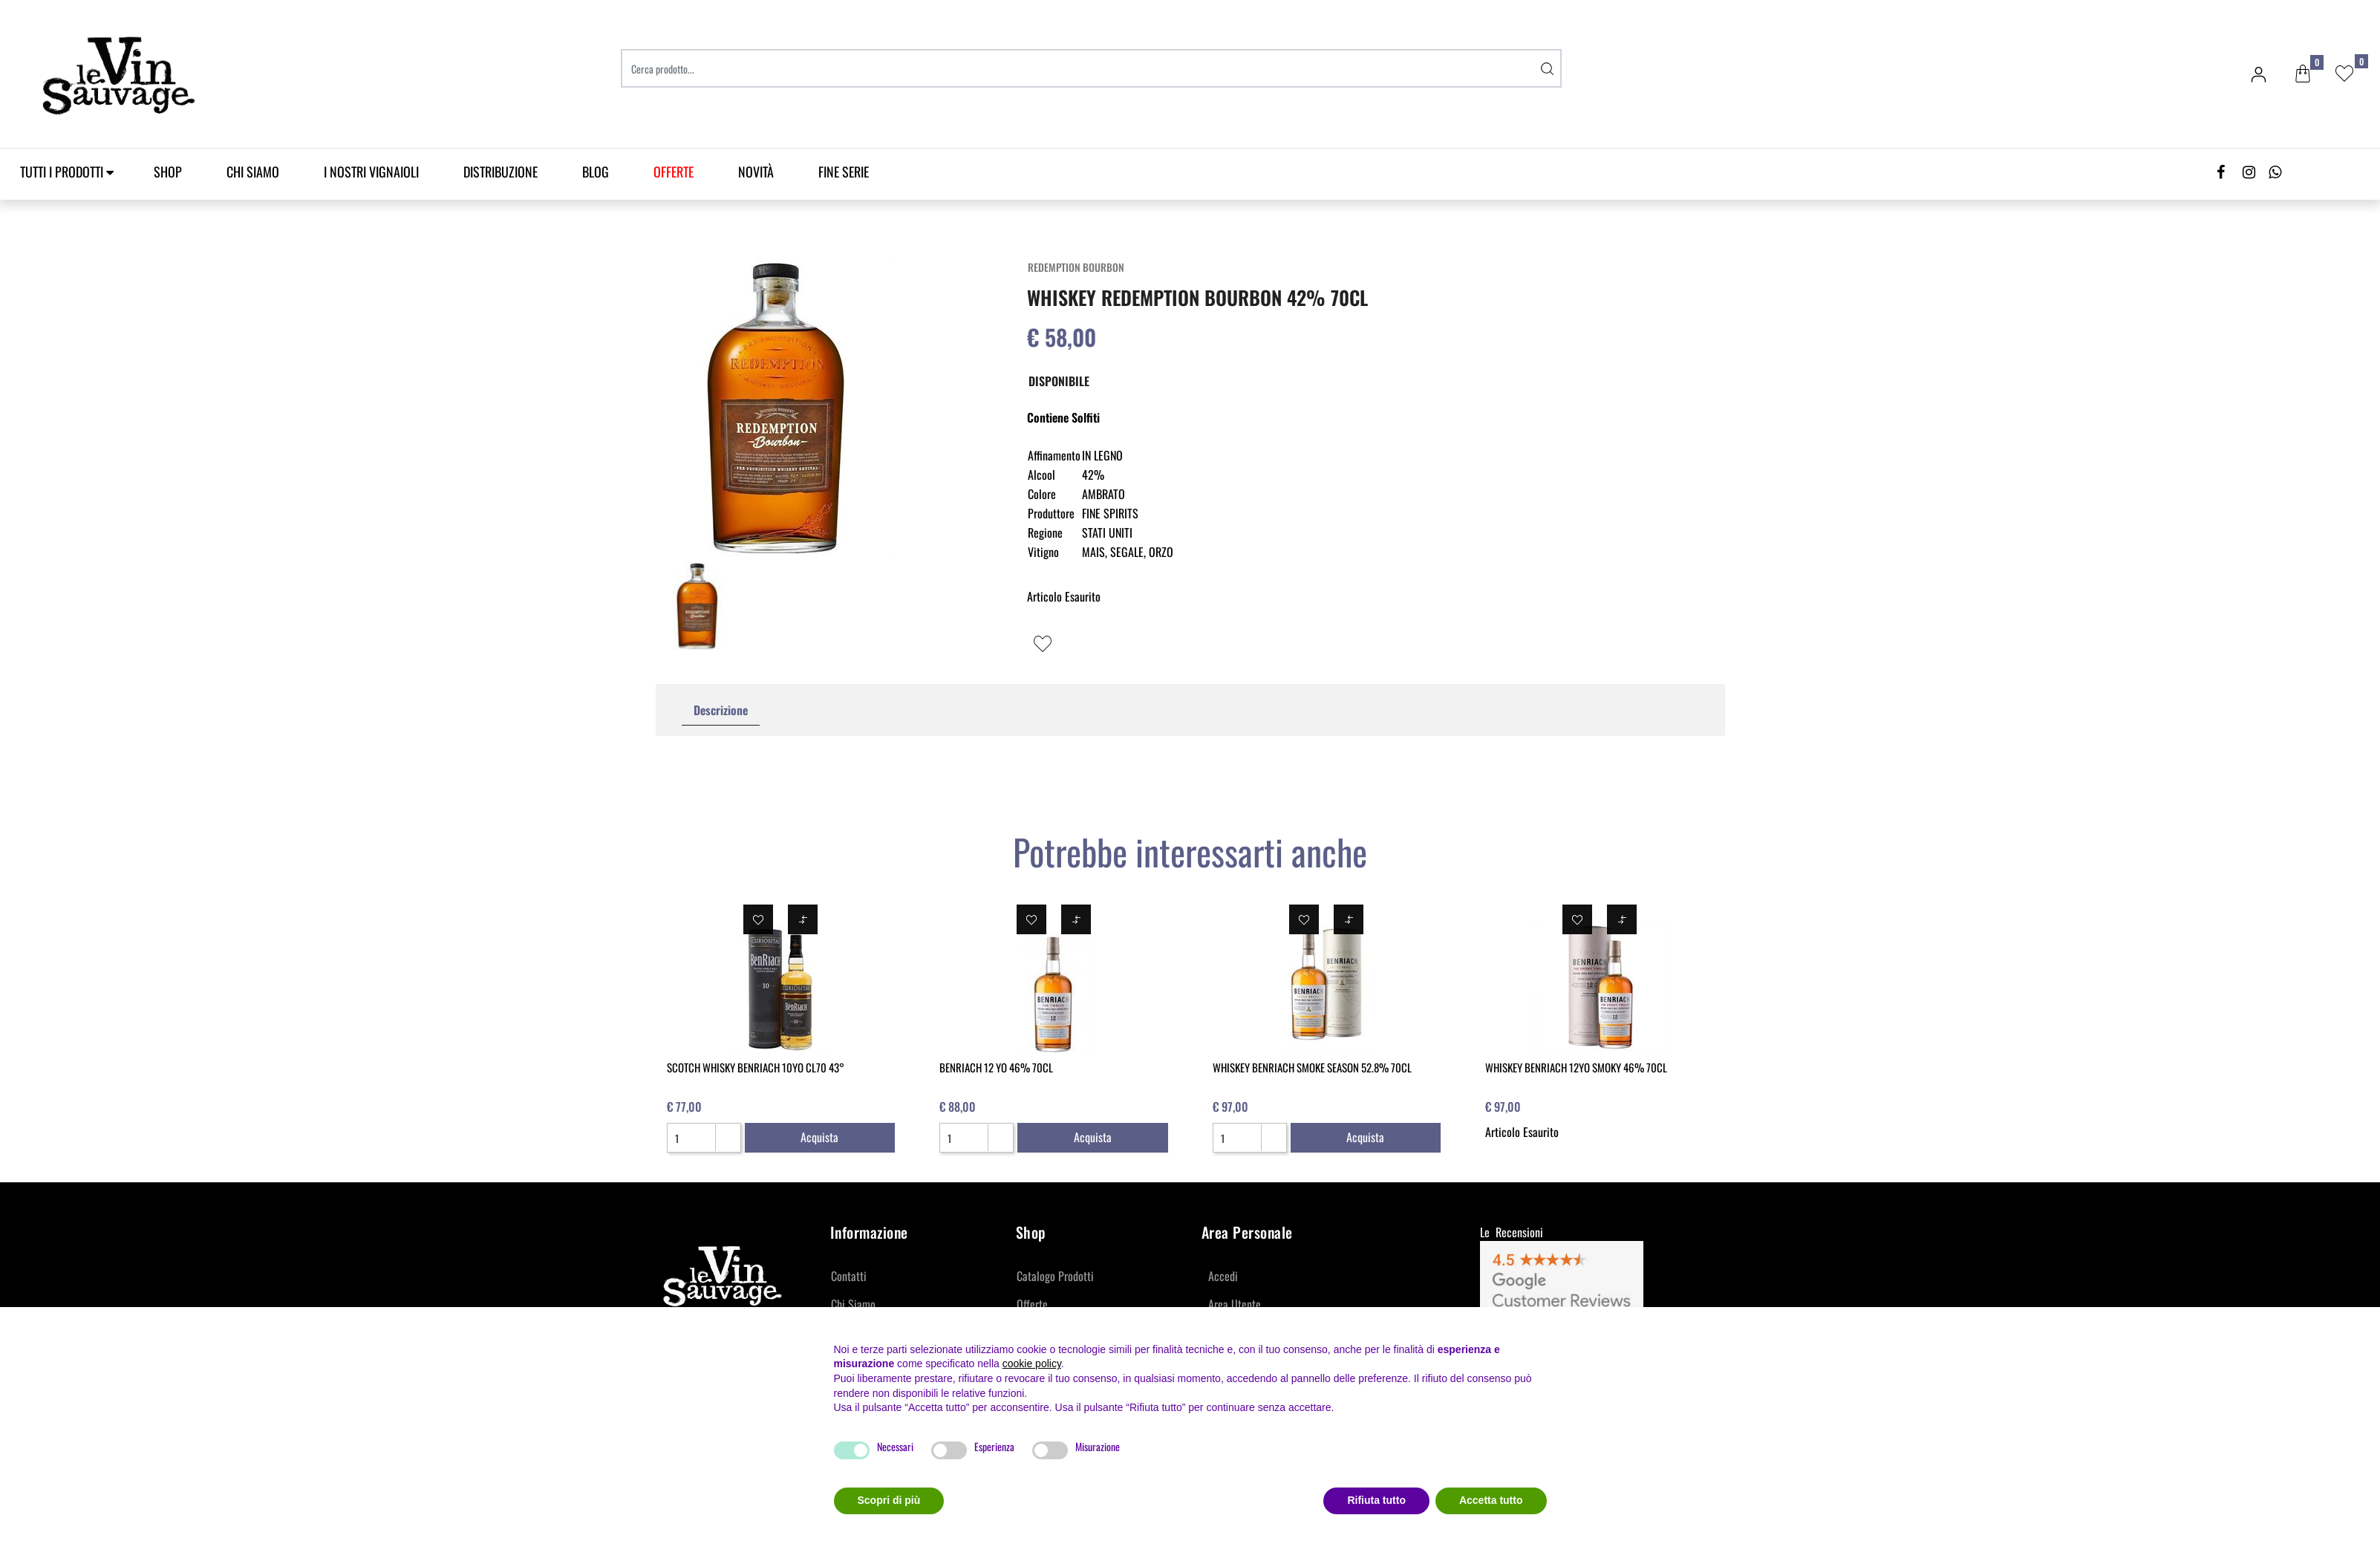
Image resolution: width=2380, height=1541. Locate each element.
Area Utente (1234, 1304)
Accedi (1223, 1276)
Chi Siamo (252, 171)
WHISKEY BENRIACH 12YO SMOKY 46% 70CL (1576, 1067)
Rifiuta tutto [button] (1376, 1500)
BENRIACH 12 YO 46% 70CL (996, 1067)
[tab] (721, 710)
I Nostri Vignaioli (371, 171)
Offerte (1032, 1304)
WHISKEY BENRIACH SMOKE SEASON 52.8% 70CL (1312, 1067)
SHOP (168, 171)
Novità (756, 171)
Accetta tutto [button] (1491, 1500)
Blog (595, 171)
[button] (2302, 74)
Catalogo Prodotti (1055, 1276)
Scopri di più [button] (889, 1500)
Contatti (849, 1276)
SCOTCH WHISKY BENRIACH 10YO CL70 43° (755, 1067)
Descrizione (721, 710)
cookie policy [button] (1031, 1363)
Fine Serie (843, 171)
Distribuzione (500, 171)
